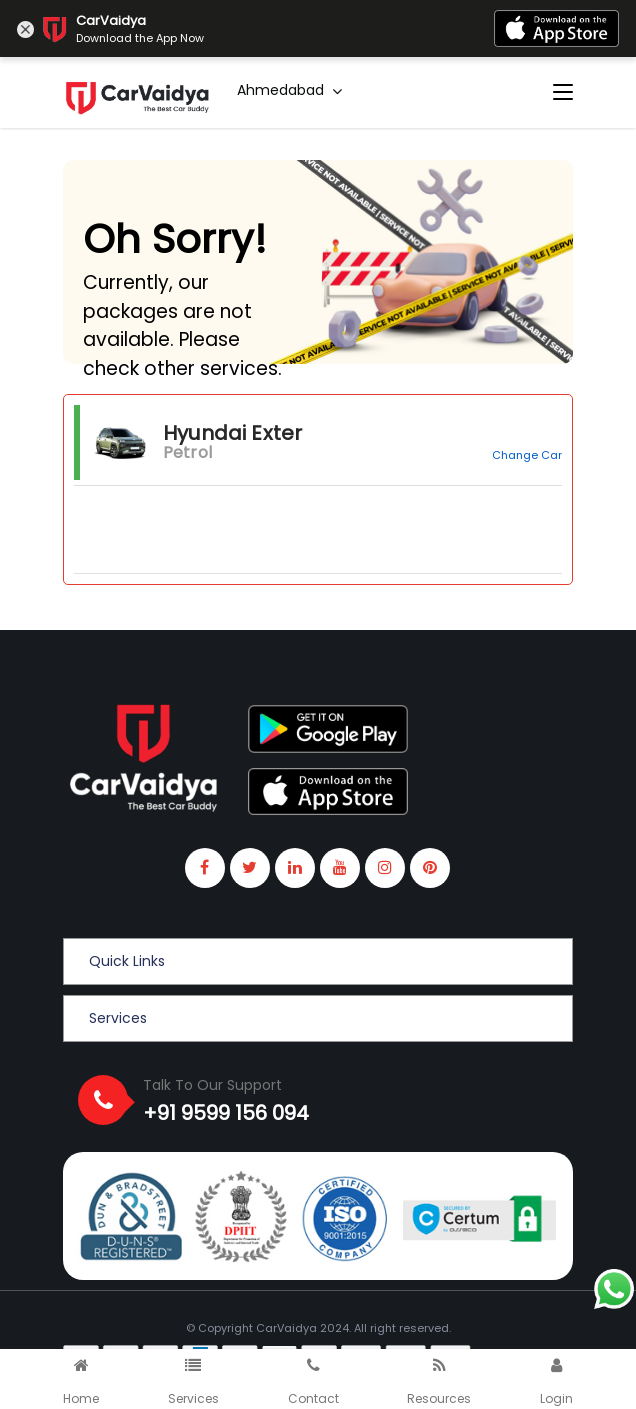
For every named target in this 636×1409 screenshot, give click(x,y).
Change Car (527, 455)
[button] (318, 961)
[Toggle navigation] (563, 93)
